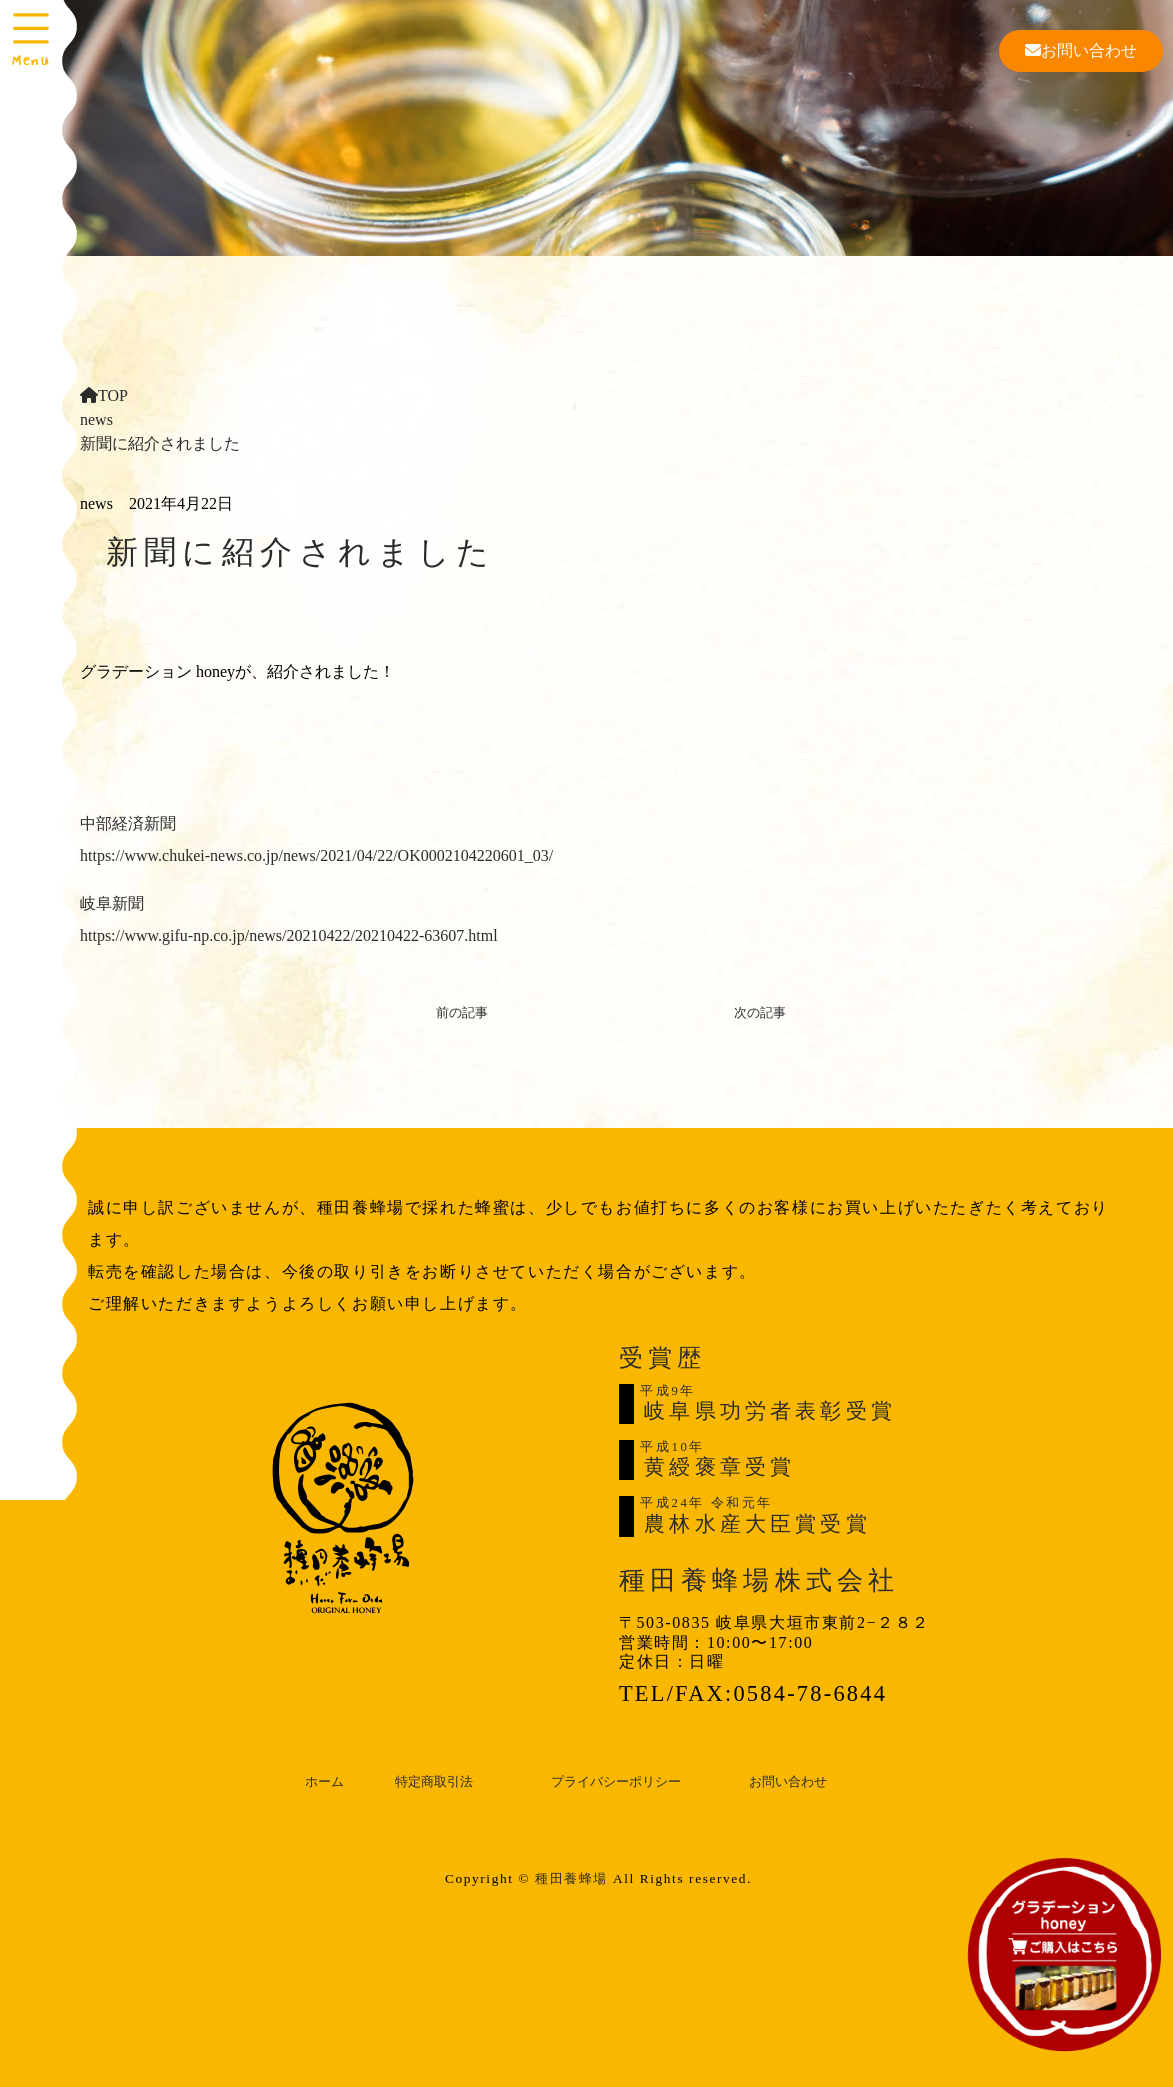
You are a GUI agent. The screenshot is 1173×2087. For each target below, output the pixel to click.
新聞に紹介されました (160, 443)
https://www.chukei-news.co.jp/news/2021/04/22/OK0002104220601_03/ (316, 855)
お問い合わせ (1081, 50)
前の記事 (462, 1013)
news (96, 419)
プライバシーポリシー (616, 1782)
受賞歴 (662, 1358)
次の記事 (760, 1013)
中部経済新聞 (128, 823)
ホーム (324, 1782)
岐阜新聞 (112, 903)
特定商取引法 (434, 1782)
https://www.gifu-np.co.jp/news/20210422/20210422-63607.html (289, 935)
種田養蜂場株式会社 (759, 1580)
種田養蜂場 (571, 1878)
